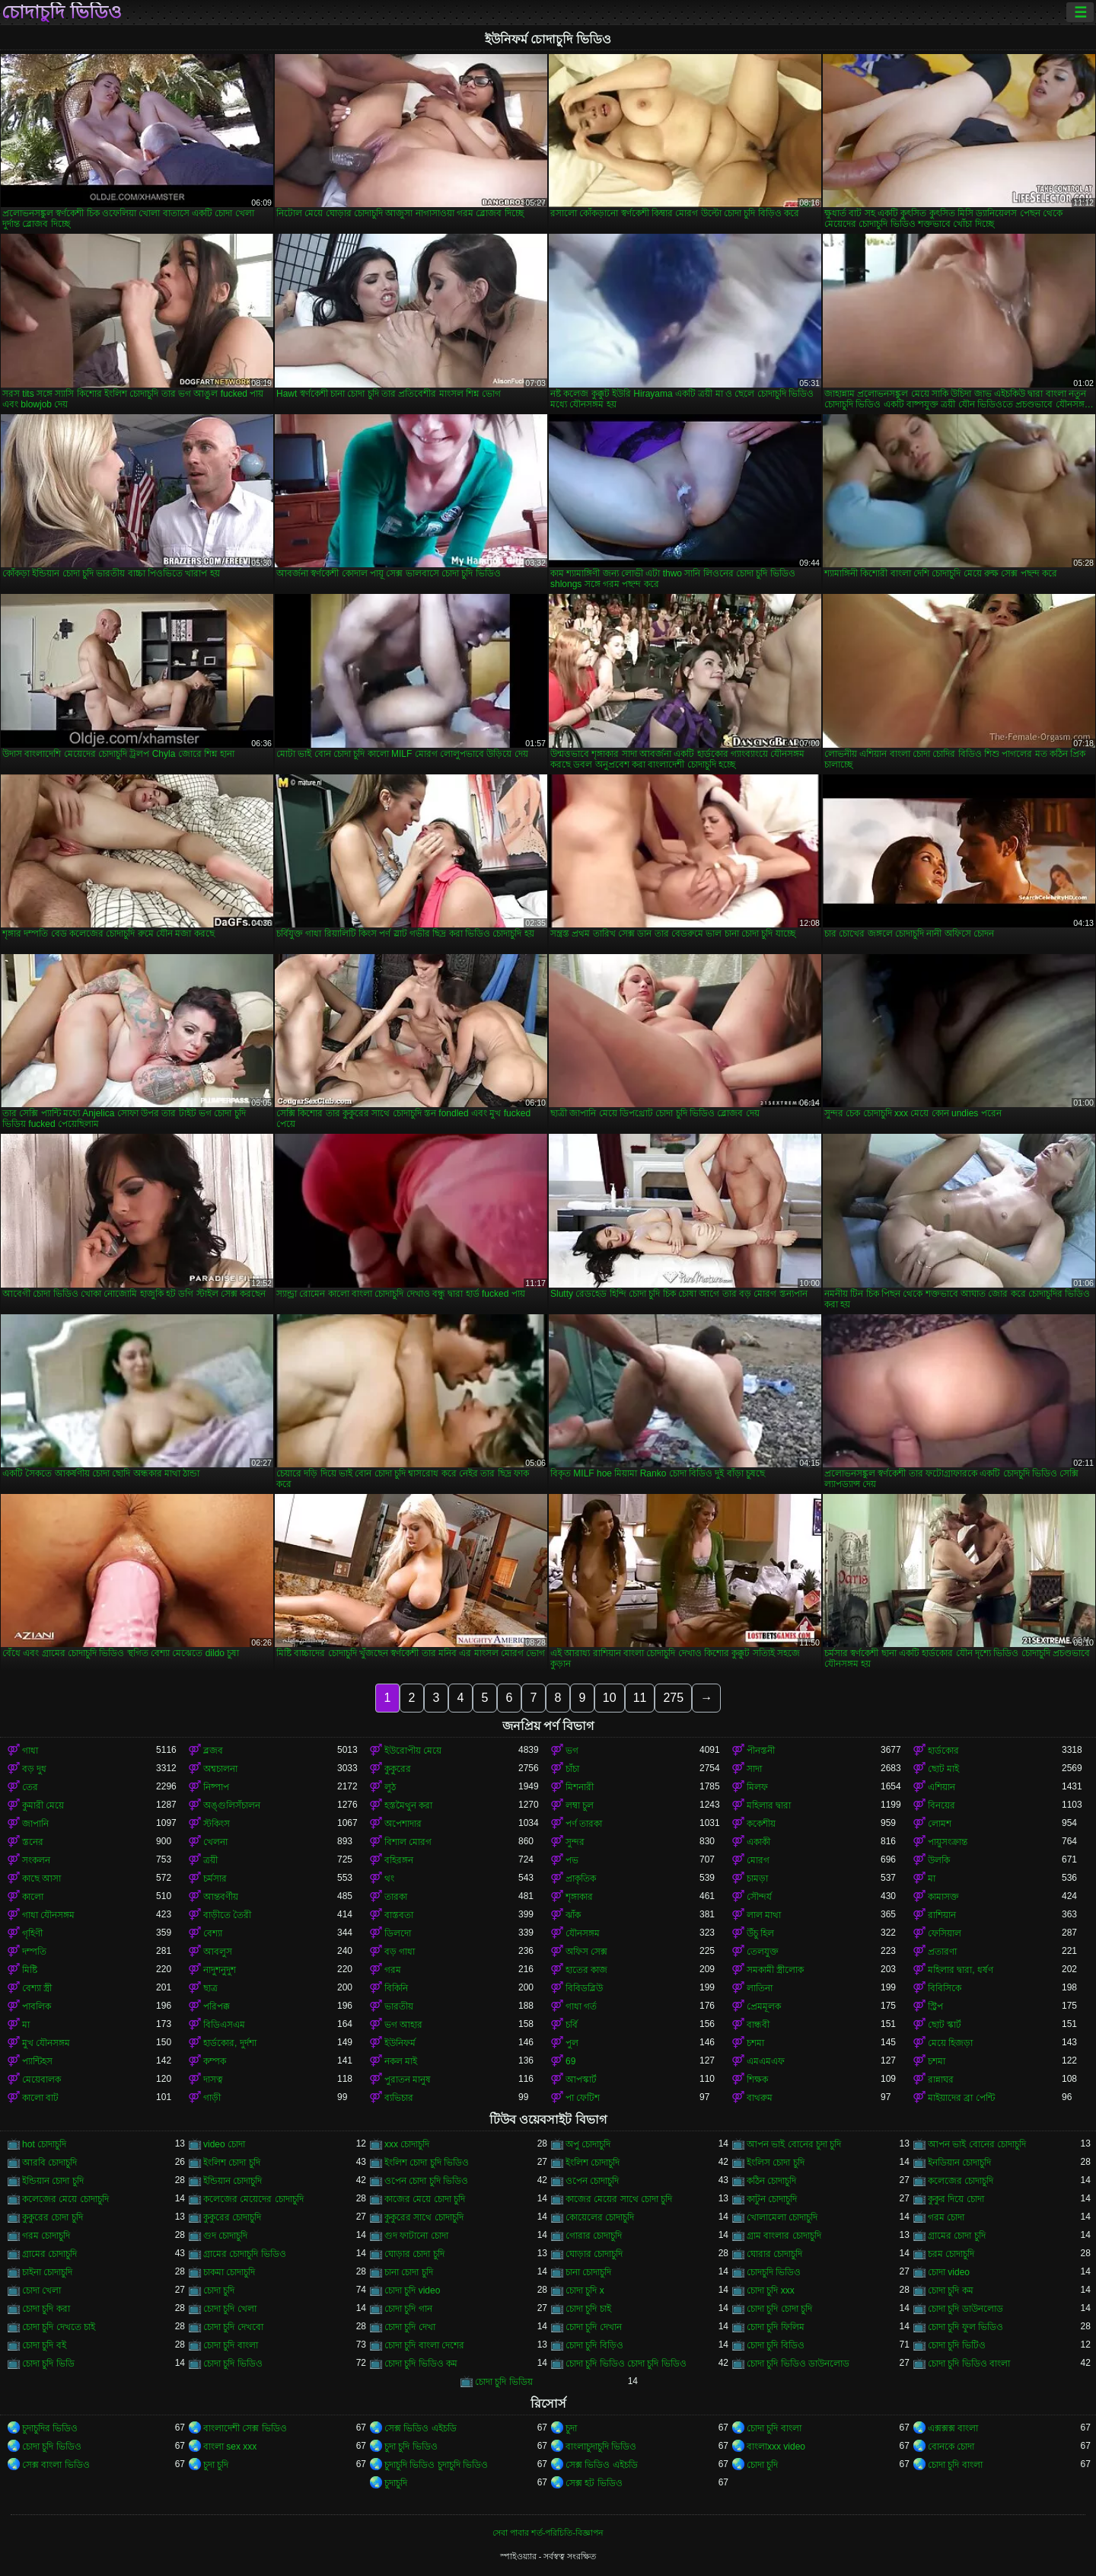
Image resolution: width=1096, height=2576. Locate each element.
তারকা (395, 1896)
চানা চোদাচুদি (588, 2272)
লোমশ (939, 1823)
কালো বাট (40, 2097)
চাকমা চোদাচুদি (229, 2272)
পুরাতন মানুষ (407, 2079)
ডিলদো (397, 1933)
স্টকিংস (216, 1823)
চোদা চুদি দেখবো (233, 2327)
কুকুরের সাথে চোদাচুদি (424, 2217)
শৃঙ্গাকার (579, 1896)
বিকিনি (396, 1988)
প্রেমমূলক (764, 2006)
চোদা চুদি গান (408, 2308)
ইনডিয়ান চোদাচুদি (959, 2162)
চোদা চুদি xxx (771, 2290)
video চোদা (224, 2144)
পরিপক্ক (216, 2006)
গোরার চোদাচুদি (594, 2235)
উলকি (939, 1860)
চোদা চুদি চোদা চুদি (779, 2308)
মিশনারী (580, 1787)
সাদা (754, 1769)
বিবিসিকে (944, 1988)
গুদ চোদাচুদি (225, 2235)
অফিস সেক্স (586, 1951)
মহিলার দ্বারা (769, 1805)
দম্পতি (34, 1951)
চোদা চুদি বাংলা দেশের (424, 2345)
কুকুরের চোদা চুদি (52, 2217)
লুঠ (390, 1787)
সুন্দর (575, 1842)
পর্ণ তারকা (584, 1823)
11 (640, 1697)
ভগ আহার (403, 2024)
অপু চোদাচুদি (588, 2144)
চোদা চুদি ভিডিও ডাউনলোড (798, 2363)
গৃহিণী (32, 1933)
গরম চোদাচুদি (46, 2235)
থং (389, 1878)
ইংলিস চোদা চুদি (775, 2162)
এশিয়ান (941, 1787)
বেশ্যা (212, 1933)
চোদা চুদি (218, 2290)
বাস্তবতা (398, 1915)
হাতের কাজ (586, 1970)
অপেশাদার (403, 1823)
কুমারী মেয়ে (43, 1805)
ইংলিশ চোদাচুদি (593, 2162)
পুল (572, 2043)
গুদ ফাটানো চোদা (416, 2235)
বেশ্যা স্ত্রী (37, 1988)
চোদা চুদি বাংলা (230, 2345)
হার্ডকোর (943, 1750)
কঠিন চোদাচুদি (771, 2180)
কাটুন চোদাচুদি (772, 2199)
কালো (32, 1896)
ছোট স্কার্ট (944, 2024)
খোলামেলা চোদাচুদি (782, 2217)
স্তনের (32, 1842)
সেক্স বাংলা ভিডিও (56, 2464)
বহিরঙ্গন (398, 1860)
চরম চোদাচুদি (951, 2254)
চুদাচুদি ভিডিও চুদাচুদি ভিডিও (436, 2464)
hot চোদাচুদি (44, 2144)
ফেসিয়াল (944, 1933)
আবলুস (217, 1951)
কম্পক (214, 2061)
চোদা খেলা (41, 2290)
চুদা (571, 2428)
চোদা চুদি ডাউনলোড (965, 2308)
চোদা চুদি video (412, 2290)
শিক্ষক (757, 2079)
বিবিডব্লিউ (584, 1988)
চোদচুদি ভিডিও (774, 2272)
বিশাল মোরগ (408, 1842)
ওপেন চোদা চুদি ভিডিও (426, 2180)
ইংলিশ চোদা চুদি (231, 2162)
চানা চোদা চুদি (408, 2272)
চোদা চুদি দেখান (594, 2327)
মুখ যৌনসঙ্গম (46, 2043)
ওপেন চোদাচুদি (592, 2180)
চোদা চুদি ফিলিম (775, 2327)
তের (30, 1787)
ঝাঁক (573, 1915)
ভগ (572, 1750)
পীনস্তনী (761, 1750)
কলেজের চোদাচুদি (960, 2180)
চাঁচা (572, 1769)
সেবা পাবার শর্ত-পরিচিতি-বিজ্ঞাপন (548, 2532)
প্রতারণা (942, 1951)
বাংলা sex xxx (229, 2446)
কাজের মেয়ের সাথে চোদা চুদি (619, 2199)
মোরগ (758, 1860)
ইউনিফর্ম (400, 2043)
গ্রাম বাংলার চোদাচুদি (784, 2235)
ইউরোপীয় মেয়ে (412, 1750)
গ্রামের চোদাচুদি (49, 2254)
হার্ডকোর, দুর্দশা (229, 2043)
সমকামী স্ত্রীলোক (775, 1970)
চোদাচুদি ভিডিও (62, 12)
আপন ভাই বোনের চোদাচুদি (977, 2144)
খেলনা (215, 1842)
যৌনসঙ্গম (583, 1933)
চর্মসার (215, 1878)
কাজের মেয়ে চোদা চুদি (424, 2199)
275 (673, 1697)
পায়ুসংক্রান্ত (947, 1842)
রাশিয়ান (942, 1915)
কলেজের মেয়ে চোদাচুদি (65, 2199)
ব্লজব (213, 1750)
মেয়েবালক (41, 2079)
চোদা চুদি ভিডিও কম (420, 2363)
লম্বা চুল (580, 1805)
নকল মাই (400, 2061)
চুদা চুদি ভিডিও (411, 2446)
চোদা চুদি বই (44, 2345)
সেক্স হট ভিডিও (594, 2483)
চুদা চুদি (215, 2464)
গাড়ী (212, 2097)
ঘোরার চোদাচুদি (774, 2254)
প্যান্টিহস (37, 2061)
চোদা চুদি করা (46, 2308)
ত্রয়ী (210, 1860)
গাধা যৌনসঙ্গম (48, 1915)
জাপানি (35, 1823)
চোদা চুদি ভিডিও (233, 2363)
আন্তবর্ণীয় (220, 1896)
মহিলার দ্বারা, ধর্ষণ (960, 1970)
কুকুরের (397, 1769)
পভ (572, 1860)
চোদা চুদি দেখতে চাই (58, 2327)
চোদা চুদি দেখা (409, 2327)
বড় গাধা (399, 1951)
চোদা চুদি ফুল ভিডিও (965, 2327)
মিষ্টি (29, 1970)
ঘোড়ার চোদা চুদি (414, 2254)
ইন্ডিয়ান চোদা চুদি (53, 2180)
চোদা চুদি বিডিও (775, 2345)
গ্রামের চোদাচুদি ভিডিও (244, 2254)
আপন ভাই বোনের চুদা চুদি (794, 2144)
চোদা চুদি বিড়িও (594, 2345)
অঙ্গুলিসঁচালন (231, 1805)
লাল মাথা (764, 1915)
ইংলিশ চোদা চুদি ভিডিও (426, 2162)
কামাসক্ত (943, 1896)
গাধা (30, 1750)
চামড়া (757, 1878)
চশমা (755, 2043)
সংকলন (36, 1860)
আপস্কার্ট (581, 2079)
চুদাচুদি (395, 2483)
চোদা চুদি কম (950, 2290)
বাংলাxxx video (776, 2446)
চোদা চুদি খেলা (229, 2308)
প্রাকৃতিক (581, 1878)
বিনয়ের (941, 1805)
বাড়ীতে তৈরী (227, 1915)
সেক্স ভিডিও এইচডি (420, 2428)
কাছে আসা (41, 1878)
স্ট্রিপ (935, 2006)
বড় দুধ (34, 1769)
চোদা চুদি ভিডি (48, 2363)
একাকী (758, 1842)
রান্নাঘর (941, 2079)
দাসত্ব (213, 2079)
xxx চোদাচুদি (406, 2144)
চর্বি (572, 2024)
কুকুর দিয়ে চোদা (956, 2199)
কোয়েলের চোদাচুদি (600, 2217)
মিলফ (757, 1787)
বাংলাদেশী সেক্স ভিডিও (245, 2428)
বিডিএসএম (224, 2024)
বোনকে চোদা (951, 2446)
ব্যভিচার (398, 2097)
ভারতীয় (398, 2006)
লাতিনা (760, 1988)
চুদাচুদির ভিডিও (50, 2428)
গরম (392, 1970)
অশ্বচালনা (220, 1769)
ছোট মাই (943, 1769)
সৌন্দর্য (759, 1896)
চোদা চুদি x (585, 2290)
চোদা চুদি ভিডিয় (504, 2381)
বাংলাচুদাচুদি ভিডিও (601, 2446)
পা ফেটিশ (583, 2097)
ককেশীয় (761, 1823)
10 (609, 1697)
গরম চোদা (946, 2217)
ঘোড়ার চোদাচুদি (594, 2254)
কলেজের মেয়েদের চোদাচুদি (253, 2199)
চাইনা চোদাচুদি (47, 2272)
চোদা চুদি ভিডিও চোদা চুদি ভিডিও (626, 2363)
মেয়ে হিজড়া (950, 2043)
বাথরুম (760, 2097)
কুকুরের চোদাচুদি (232, 2217)
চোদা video (949, 2272)
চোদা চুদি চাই (588, 2308)
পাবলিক (36, 2006)
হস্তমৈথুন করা (408, 1805)
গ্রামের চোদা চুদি (957, 2235)
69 (570, 2061)
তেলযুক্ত (763, 1951)
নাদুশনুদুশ (219, 1970)
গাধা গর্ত (581, 2006)
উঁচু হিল (760, 1933)
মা (931, 1878)
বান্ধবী (758, 2024)
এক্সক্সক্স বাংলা (953, 2428)
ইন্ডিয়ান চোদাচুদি (232, 2180)
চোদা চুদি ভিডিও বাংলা (969, 2363)
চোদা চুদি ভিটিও (957, 2345)
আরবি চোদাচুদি (49, 2162)
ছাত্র (210, 1988)
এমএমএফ (766, 2061)
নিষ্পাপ (216, 1787)
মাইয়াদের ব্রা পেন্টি (961, 2097)
